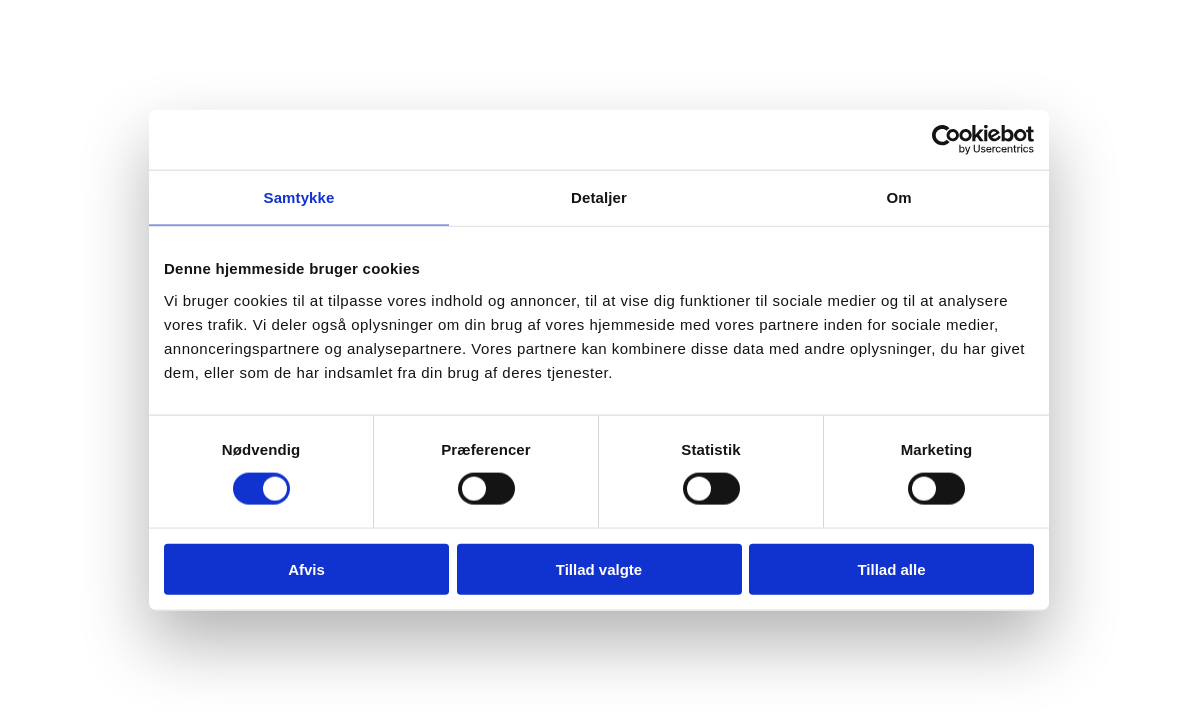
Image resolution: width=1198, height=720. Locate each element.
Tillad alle (891, 568)
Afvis (306, 568)
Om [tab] (898, 197)
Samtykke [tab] (299, 197)
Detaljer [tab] (599, 197)
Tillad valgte (599, 568)
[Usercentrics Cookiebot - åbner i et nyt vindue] (946, 140)
